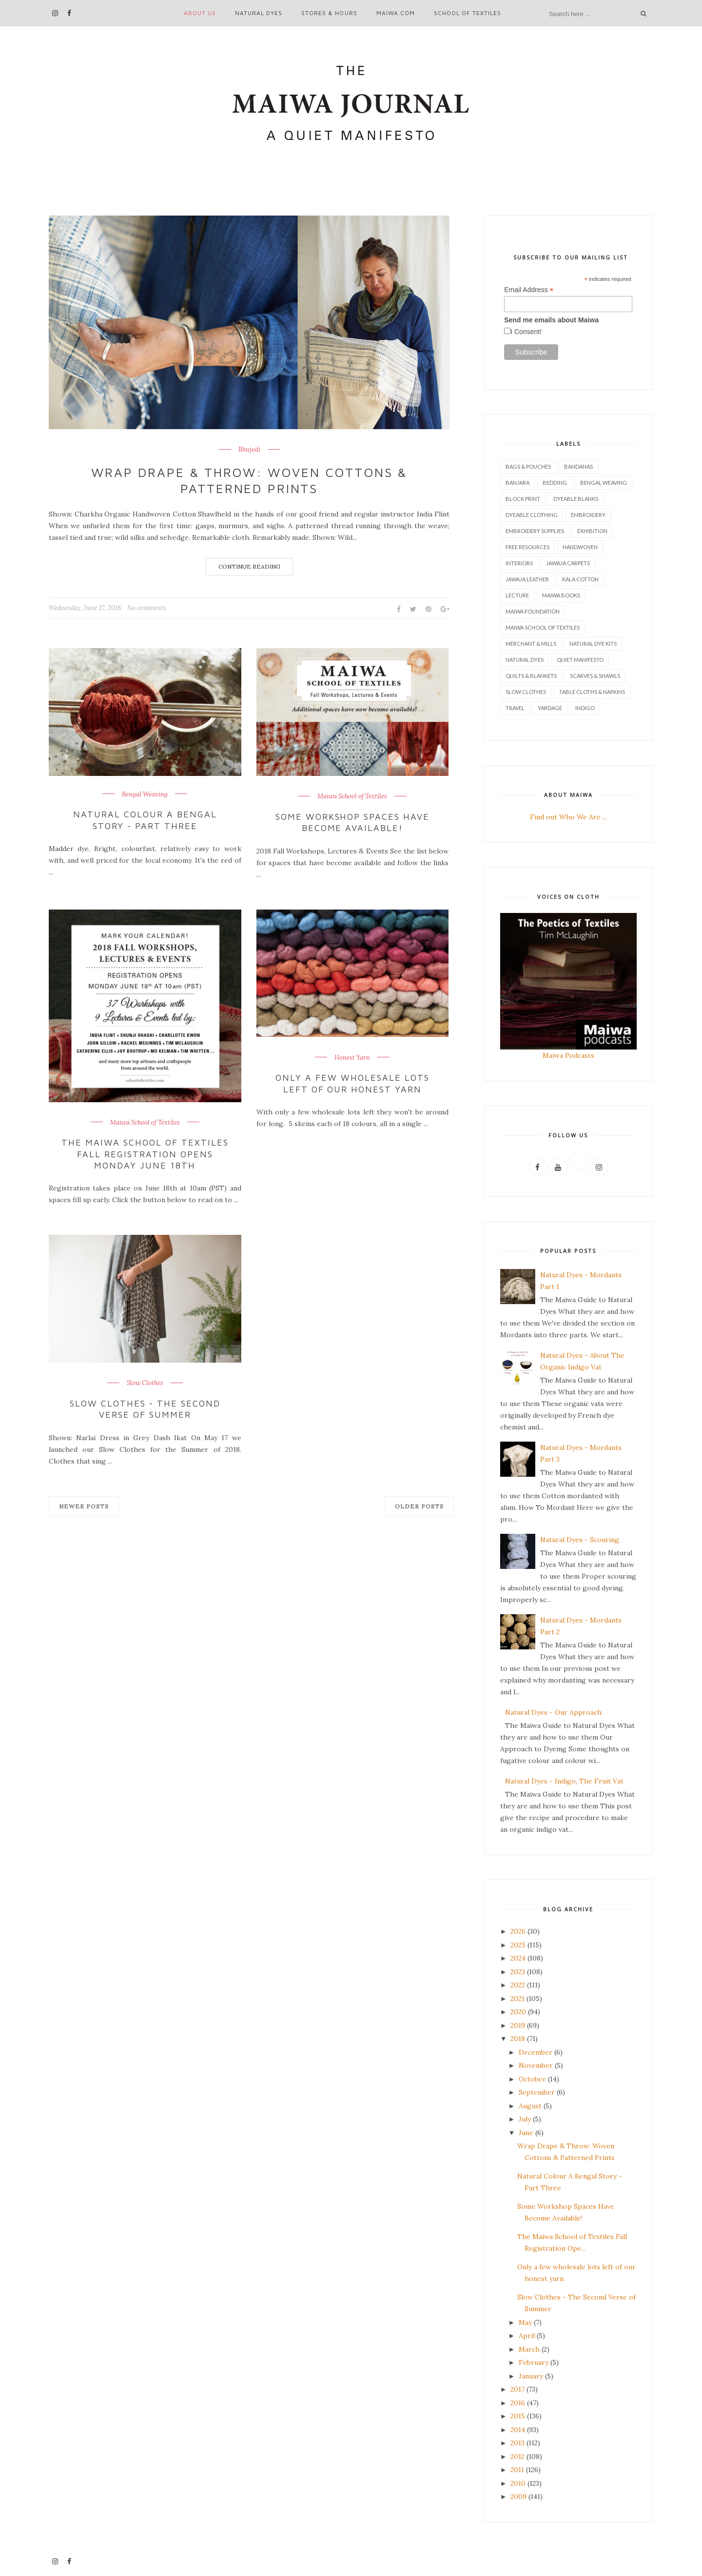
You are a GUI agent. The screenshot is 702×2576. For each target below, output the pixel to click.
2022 (517, 1985)
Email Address (529, 290)
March (529, 2349)
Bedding (555, 482)
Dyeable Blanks (575, 498)
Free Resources (527, 547)
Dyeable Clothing (532, 515)
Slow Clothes (145, 1383)
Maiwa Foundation (533, 611)
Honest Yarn (352, 1058)
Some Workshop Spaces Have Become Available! (352, 822)
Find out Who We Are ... (568, 816)
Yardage (550, 708)
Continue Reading (249, 566)
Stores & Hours (329, 13)
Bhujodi (249, 450)
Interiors (519, 563)
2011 (517, 2469)
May (525, 2322)
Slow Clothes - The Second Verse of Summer (145, 1409)
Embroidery (588, 515)
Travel (515, 708)
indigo (585, 708)
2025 (518, 1945)
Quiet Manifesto (580, 659)
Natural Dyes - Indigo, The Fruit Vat (564, 1781)
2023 (517, 1971)
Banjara (517, 482)
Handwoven (580, 547)
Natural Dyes (258, 13)
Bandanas (578, 466)
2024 (518, 1958)
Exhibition (592, 531)
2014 (517, 2429)
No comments (146, 608)
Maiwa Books (561, 595)
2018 (517, 2038)
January (531, 2376)
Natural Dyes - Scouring (579, 1539)
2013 (517, 2442)
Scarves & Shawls (595, 676)
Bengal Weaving (145, 794)
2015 (517, 2416)
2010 (518, 2483)
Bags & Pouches (528, 466)
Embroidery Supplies (535, 531)
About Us (200, 13)
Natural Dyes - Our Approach (553, 1712)
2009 (518, 2496)
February (533, 2362)
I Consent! (526, 332)
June (526, 2132)
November (536, 2065)
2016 (517, 2402)
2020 (518, 2011)
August (530, 2105)
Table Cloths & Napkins (592, 692)
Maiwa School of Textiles (352, 796)
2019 (517, 2025)
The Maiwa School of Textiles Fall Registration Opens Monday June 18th (144, 1153)
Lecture (517, 595)
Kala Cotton (580, 579)
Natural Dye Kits (593, 643)
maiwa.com (395, 13)
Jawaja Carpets (568, 563)
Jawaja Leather (527, 579)
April (527, 2335)
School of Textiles (467, 13)
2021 (517, 1998)
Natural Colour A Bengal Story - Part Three (145, 820)
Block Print (523, 498)
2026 (518, 1931)
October (532, 2079)
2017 (517, 2389)
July (525, 2119)
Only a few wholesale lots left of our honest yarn (352, 1083)
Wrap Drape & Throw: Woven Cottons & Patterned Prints (249, 480)
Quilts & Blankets (531, 676)
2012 (517, 2456)
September (537, 2092)
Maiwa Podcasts (568, 1055)
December (535, 2052)
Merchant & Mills (531, 643)
